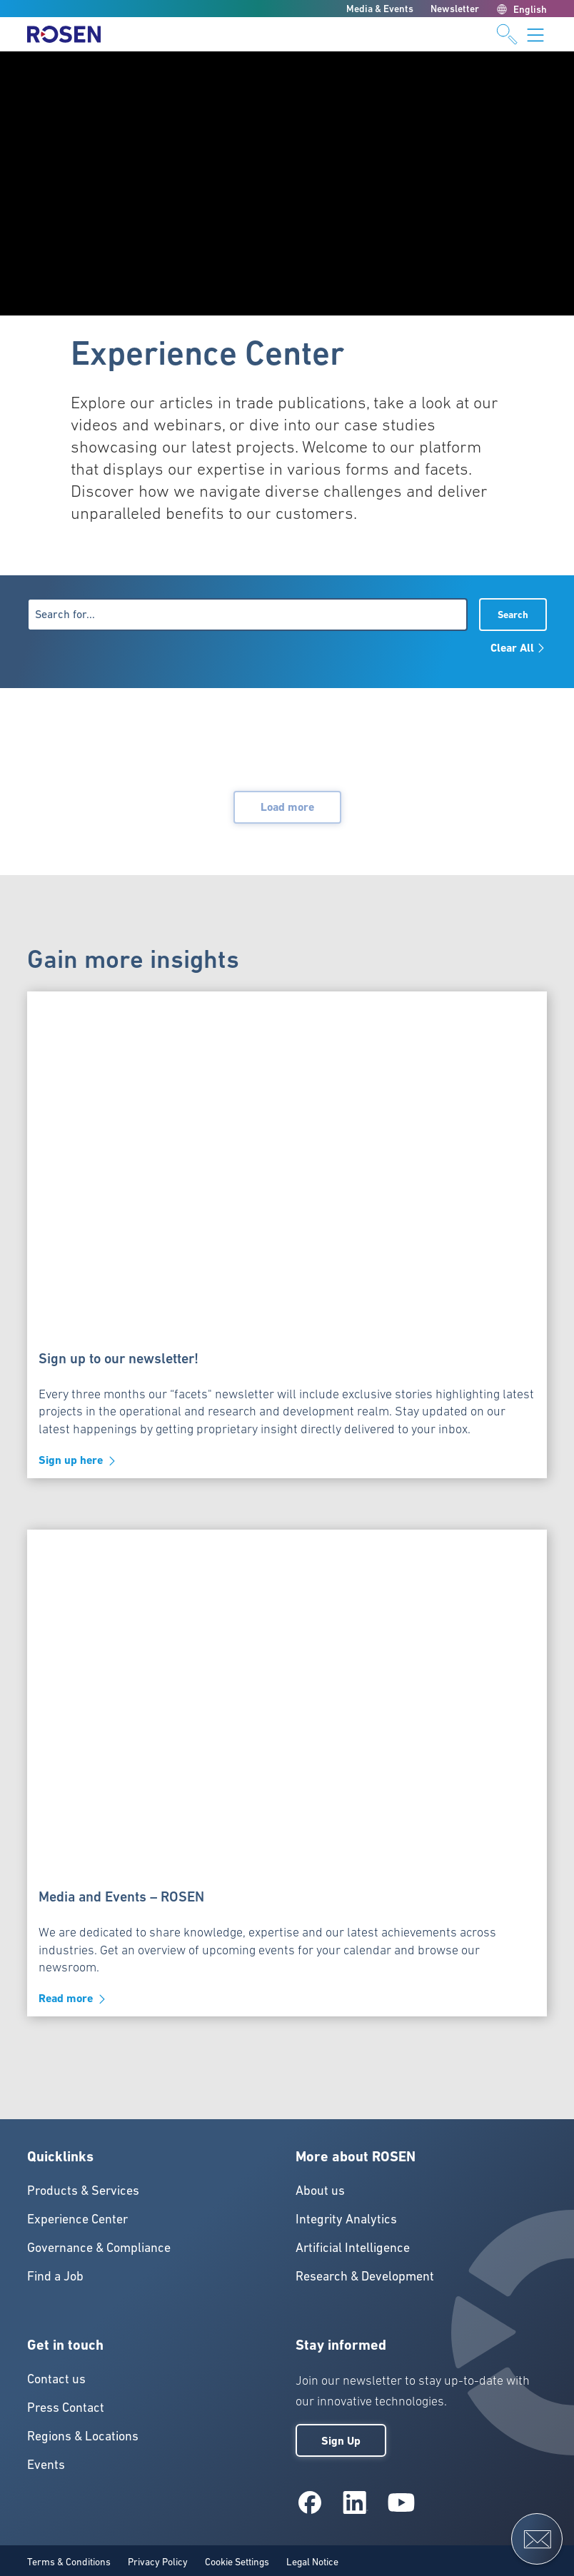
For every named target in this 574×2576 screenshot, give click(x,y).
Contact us (56, 2378)
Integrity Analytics (346, 2218)
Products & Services (83, 2190)
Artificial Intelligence (353, 2247)
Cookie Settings (237, 2561)
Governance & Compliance (99, 2247)
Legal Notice (312, 2561)
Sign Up (341, 2441)
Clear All (518, 648)
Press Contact (65, 2407)
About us (320, 2190)
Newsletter (454, 9)
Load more (287, 807)
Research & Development (365, 2275)
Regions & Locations (83, 2435)
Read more (73, 1999)
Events (46, 2464)
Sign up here (78, 1461)
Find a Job (55, 2275)
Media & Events (379, 9)
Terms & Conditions (69, 2561)
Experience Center (77, 2218)
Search (513, 614)
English (521, 9)
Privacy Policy (158, 2561)
